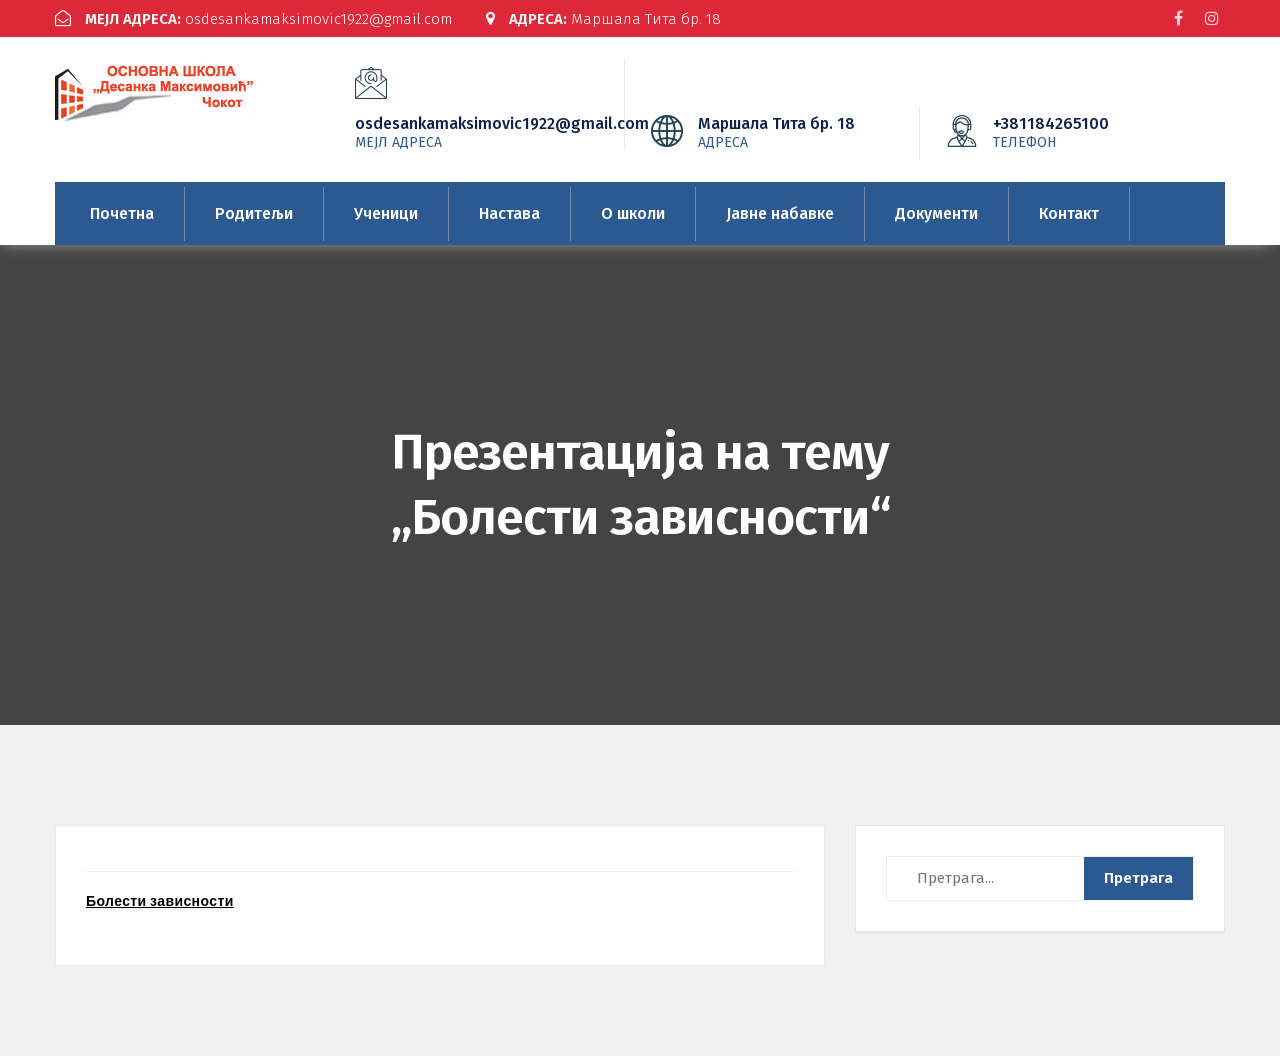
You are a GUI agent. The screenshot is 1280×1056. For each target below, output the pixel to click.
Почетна (122, 213)
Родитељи (254, 213)
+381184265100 (1081, 132)
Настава (509, 213)
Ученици (386, 213)
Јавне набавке (780, 213)
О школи (633, 213)
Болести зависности (160, 901)
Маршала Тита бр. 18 (603, 19)
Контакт (1069, 213)
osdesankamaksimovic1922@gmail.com (253, 19)
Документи (936, 213)
